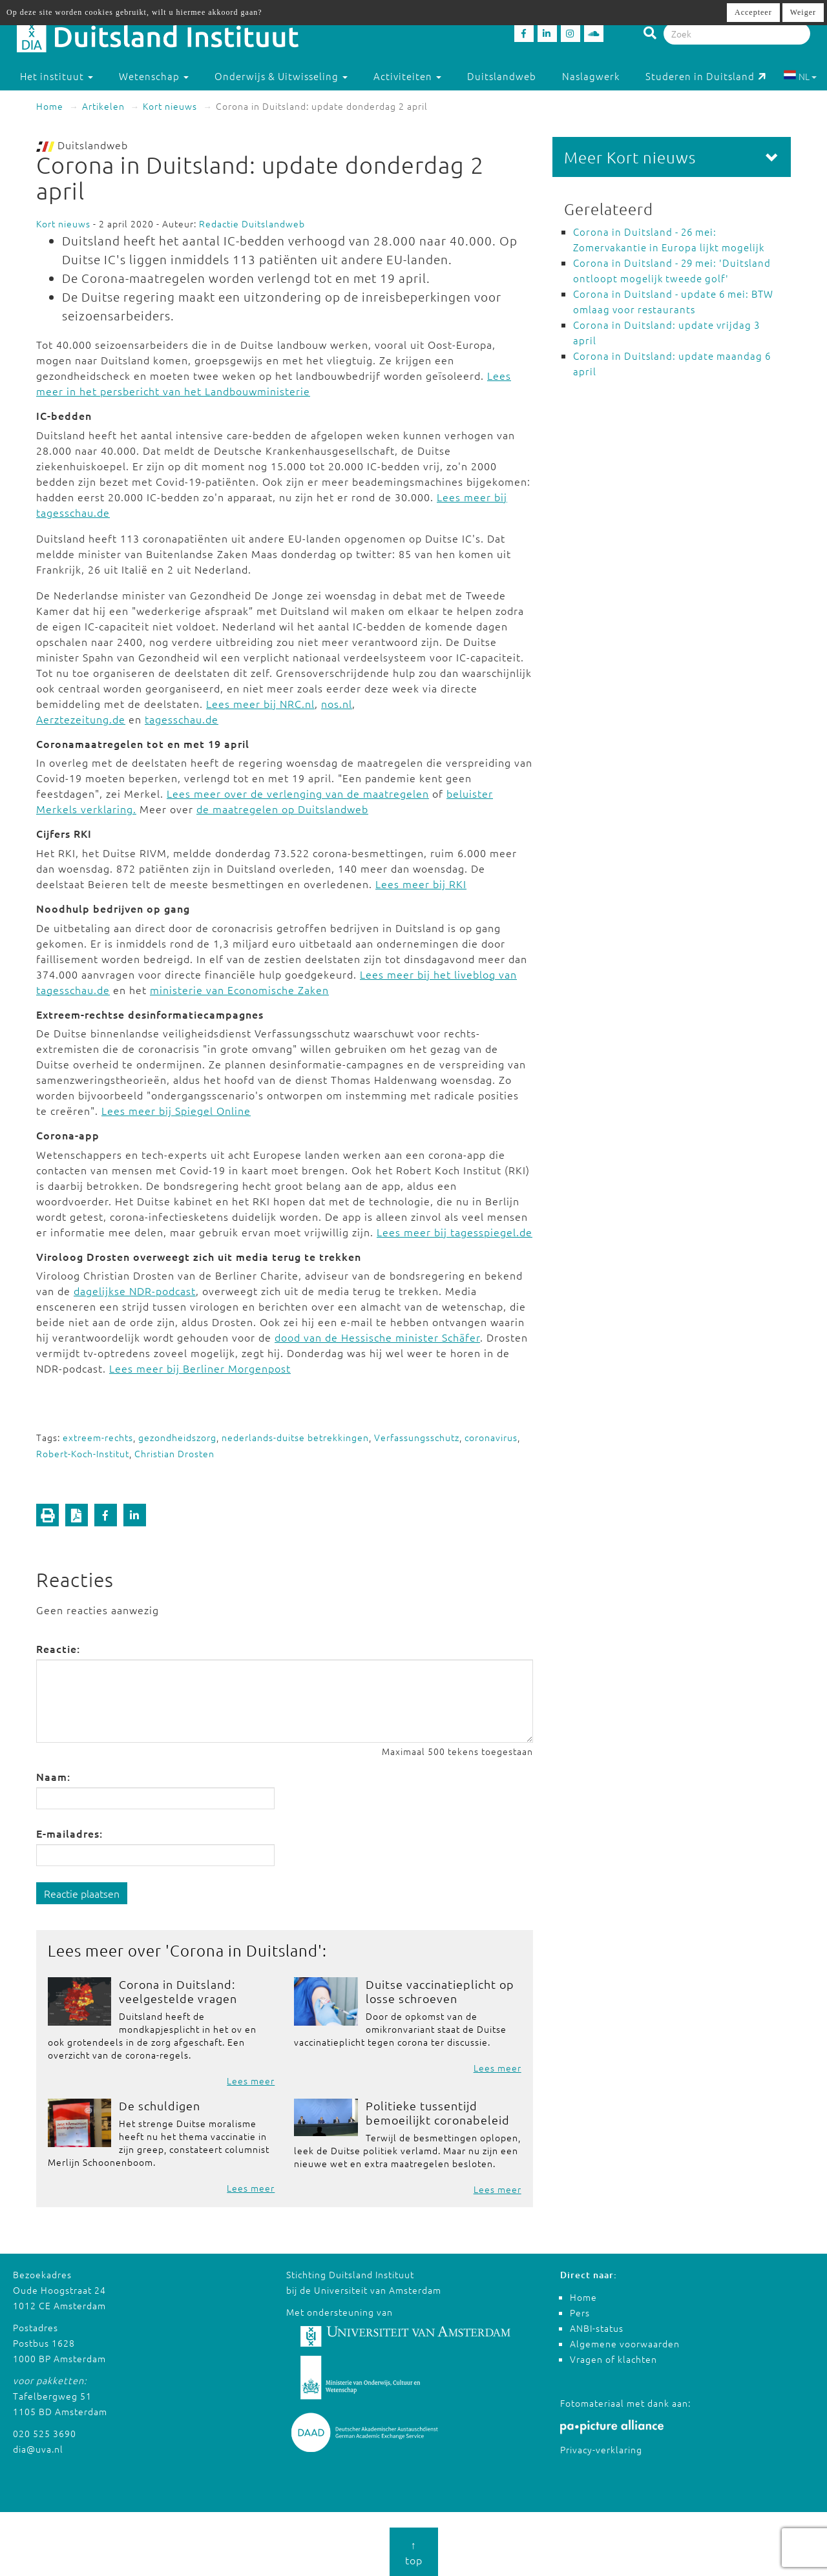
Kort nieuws (170, 105)
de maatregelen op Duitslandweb (282, 809)
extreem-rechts (98, 1437)
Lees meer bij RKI (420, 884)
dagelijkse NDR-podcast (135, 1290)
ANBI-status (596, 2328)
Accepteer (753, 12)
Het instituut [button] (56, 76)
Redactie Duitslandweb (252, 223)
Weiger (803, 12)
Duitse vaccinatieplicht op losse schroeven (440, 1991)
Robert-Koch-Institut (82, 1453)
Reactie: (58, 1648)
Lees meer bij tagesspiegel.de (454, 1232)
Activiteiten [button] (407, 76)
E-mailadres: (69, 1833)
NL (800, 76)
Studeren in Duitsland (705, 76)
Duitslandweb (501, 76)
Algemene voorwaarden (625, 2343)
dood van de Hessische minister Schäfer (377, 1337)
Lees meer (251, 2080)
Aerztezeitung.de (80, 719)
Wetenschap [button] (154, 76)
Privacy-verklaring (601, 2449)
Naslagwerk (591, 76)
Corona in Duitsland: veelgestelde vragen (178, 1991)
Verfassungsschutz (416, 1437)
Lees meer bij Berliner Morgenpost (200, 1368)
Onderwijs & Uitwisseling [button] (281, 76)
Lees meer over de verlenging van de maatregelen (298, 793)
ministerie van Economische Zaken (239, 989)
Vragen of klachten (613, 2359)
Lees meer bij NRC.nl (260, 703)
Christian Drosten (174, 1453)
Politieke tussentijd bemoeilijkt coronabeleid (438, 2112)
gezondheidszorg (177, 1437)
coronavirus (491, 1437)
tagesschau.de (181, 719)
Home (49, 105)
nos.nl (336, 703)
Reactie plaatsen (82, 1893)
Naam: (53, 1776)
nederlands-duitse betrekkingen (295, 1437)
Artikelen (103, 105)
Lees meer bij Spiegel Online (176, 1110)
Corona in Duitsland (244, 1950)
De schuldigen (159, 2105)
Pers (580, 2312)
